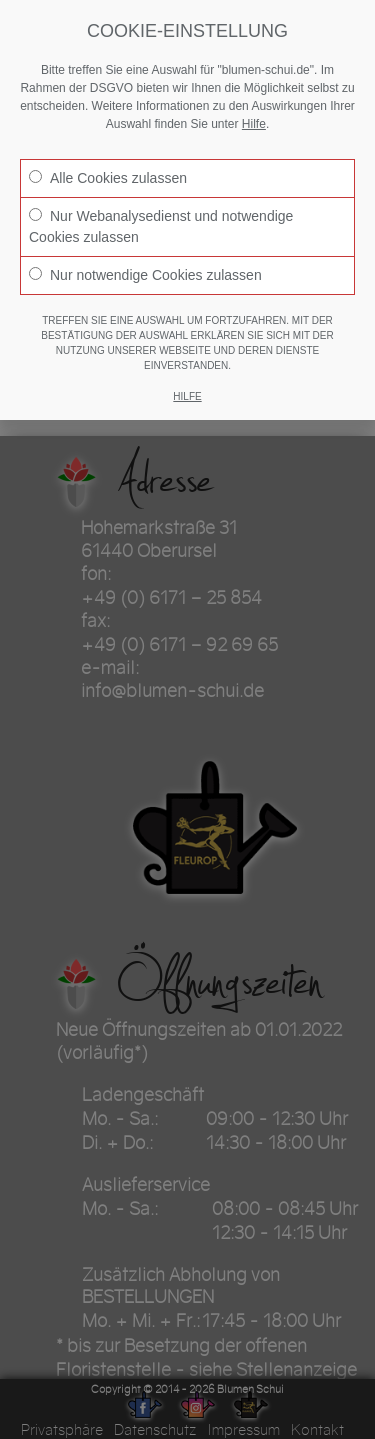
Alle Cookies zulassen (108, 178)
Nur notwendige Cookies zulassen (145, 275)
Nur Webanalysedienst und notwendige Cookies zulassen (161, 226)
